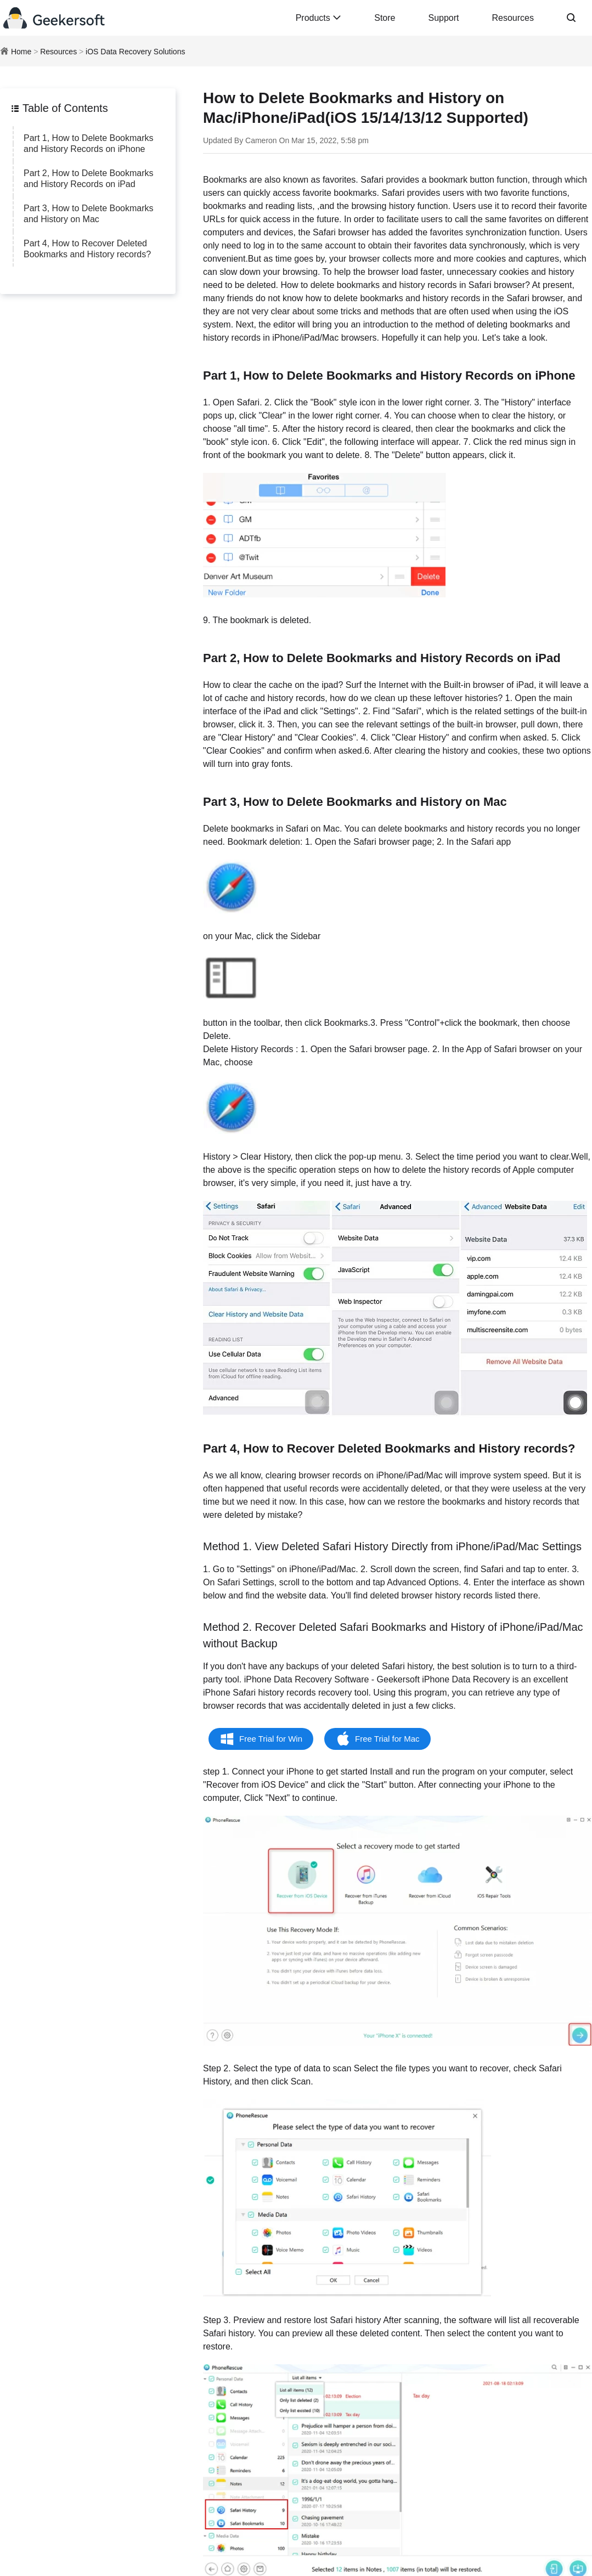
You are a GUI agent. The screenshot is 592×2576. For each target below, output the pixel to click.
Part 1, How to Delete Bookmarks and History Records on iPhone (89, 143)
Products (319, 17)
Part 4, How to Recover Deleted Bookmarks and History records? (87, 249)
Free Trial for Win (270, 1738)
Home (21, 51)
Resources (513, 17)
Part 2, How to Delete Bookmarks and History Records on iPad (89, 178)
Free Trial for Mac (387, 1738)
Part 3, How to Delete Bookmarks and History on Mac (89, 214)
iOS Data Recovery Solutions (135, 51)
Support (443, 17)
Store (384, 17)
